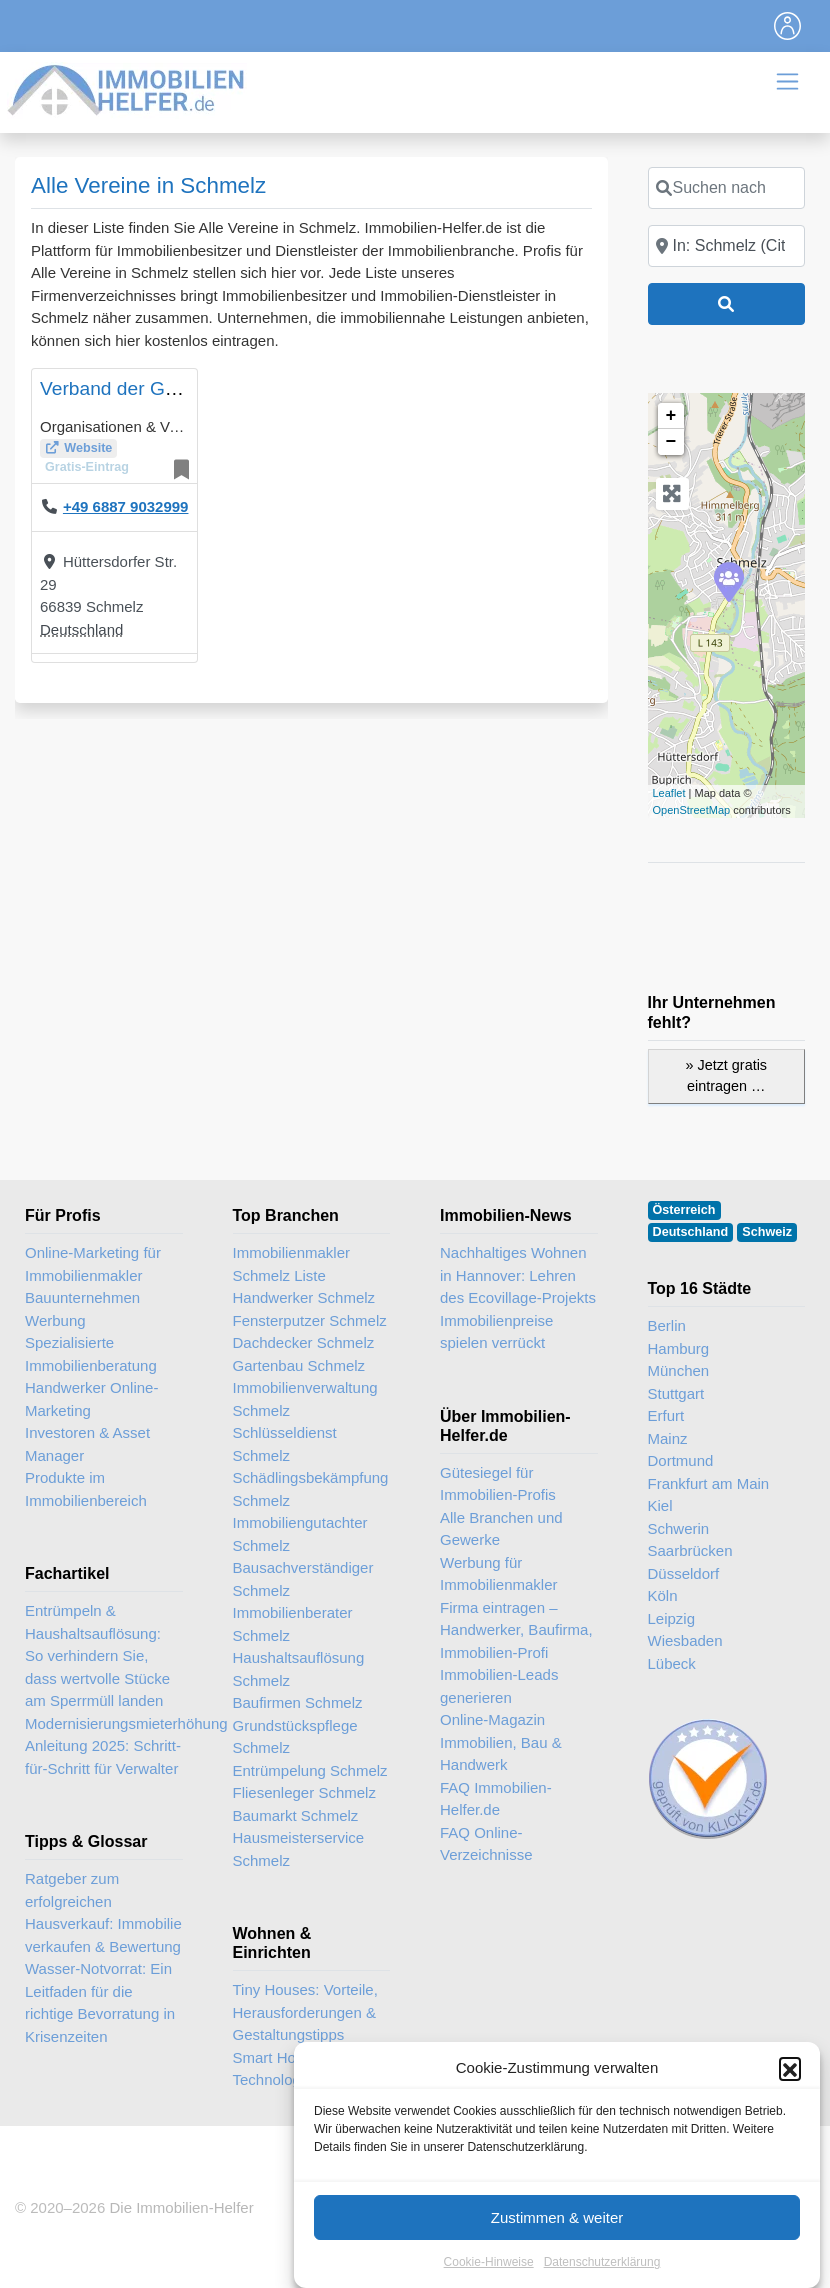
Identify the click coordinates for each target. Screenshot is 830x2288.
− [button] (671, 442)
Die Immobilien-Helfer (181, 2207)
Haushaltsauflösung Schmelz (299, 1669)
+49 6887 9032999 (126, 506)
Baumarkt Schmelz (296, 1815)
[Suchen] (727, 304)
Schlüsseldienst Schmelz (285, 1444)
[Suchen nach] (727, 188)
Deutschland (81, 629)
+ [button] (671, 416)
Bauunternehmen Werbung (82, 1309)
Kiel (660, 1505)
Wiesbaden (685, 1640)
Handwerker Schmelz (304, 1297)
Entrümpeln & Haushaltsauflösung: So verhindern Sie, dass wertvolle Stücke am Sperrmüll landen (97, 1655)
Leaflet (669, 793)
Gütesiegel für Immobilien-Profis (498, 1484)
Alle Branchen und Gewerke (501, 1529)
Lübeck (672, 1663)
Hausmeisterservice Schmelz (299, 1849)
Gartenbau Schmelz (299, 1365)
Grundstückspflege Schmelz (295, 1737)
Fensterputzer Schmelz (310, 1320)
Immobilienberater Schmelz (293, 1624)
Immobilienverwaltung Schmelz (305, 1399)
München (679, 1370)
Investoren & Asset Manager (87, 1444)
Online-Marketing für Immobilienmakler (93, 1264)
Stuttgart (676, 1393)
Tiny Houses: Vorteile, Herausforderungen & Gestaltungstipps (305, 2012)
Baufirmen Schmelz (298, 1702)
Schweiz (767, 1232)
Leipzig (672, 1618)
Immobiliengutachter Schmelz (300, 1534)
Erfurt (666, 1415)
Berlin (667, 1325)
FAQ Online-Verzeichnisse (486, 1844)
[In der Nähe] (727, 246)
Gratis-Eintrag (87, 467)
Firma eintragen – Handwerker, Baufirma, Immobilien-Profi (516, 1630)
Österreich (684, 1210)
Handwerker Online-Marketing (91, 1399)
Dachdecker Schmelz (304, 1342)
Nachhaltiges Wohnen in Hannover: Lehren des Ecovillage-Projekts (518, 1275)
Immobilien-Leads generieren (499, 1686)
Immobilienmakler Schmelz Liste (292, 1264)
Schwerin (679, 1528)
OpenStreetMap (692, 810)
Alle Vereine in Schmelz (148, 185)
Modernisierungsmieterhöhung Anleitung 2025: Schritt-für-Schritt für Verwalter (126, 1746)
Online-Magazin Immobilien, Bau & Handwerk (501, 1742)
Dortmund (681, 1460)
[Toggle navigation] (788, 26)
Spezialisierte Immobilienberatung (91, 1354)
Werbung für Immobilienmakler (499, 1574)
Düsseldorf (684, 1573)
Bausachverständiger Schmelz (303, 1579)
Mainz (668, 1438)
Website (88, 448)
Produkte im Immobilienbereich (86, 1489)
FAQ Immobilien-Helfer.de (496, 1799)
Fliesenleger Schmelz (304, 1792)
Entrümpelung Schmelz (310, 1770)
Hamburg (679, 1348)
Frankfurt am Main (709, 1483)
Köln (663, 1595)
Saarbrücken (690, 1550)
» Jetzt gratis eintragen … (726, 1076)
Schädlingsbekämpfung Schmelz (311, 1489)
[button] (790, 2145)
